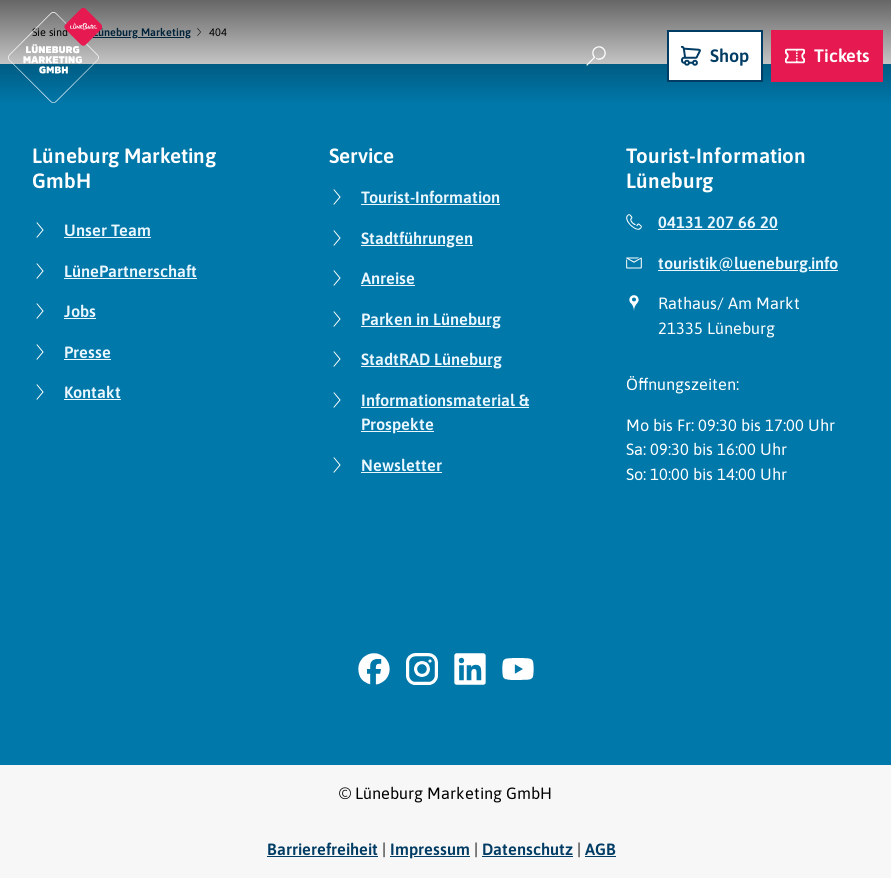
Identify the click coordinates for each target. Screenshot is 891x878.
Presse (87, 351)
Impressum (430, 849)
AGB (600, 849)
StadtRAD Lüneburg (431, 359)
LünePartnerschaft (130, 270)
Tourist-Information (430, 197)
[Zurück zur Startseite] (55, 55)
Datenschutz (527, 849)
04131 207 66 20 (718, 222)
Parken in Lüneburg (431, 318)
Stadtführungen (417, 237)
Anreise (388, 278)
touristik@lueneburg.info (748, 262)
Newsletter (401, 464)
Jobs (80, 311)
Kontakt (92, 392)
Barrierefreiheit (322, 849)
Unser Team (107, 230)
